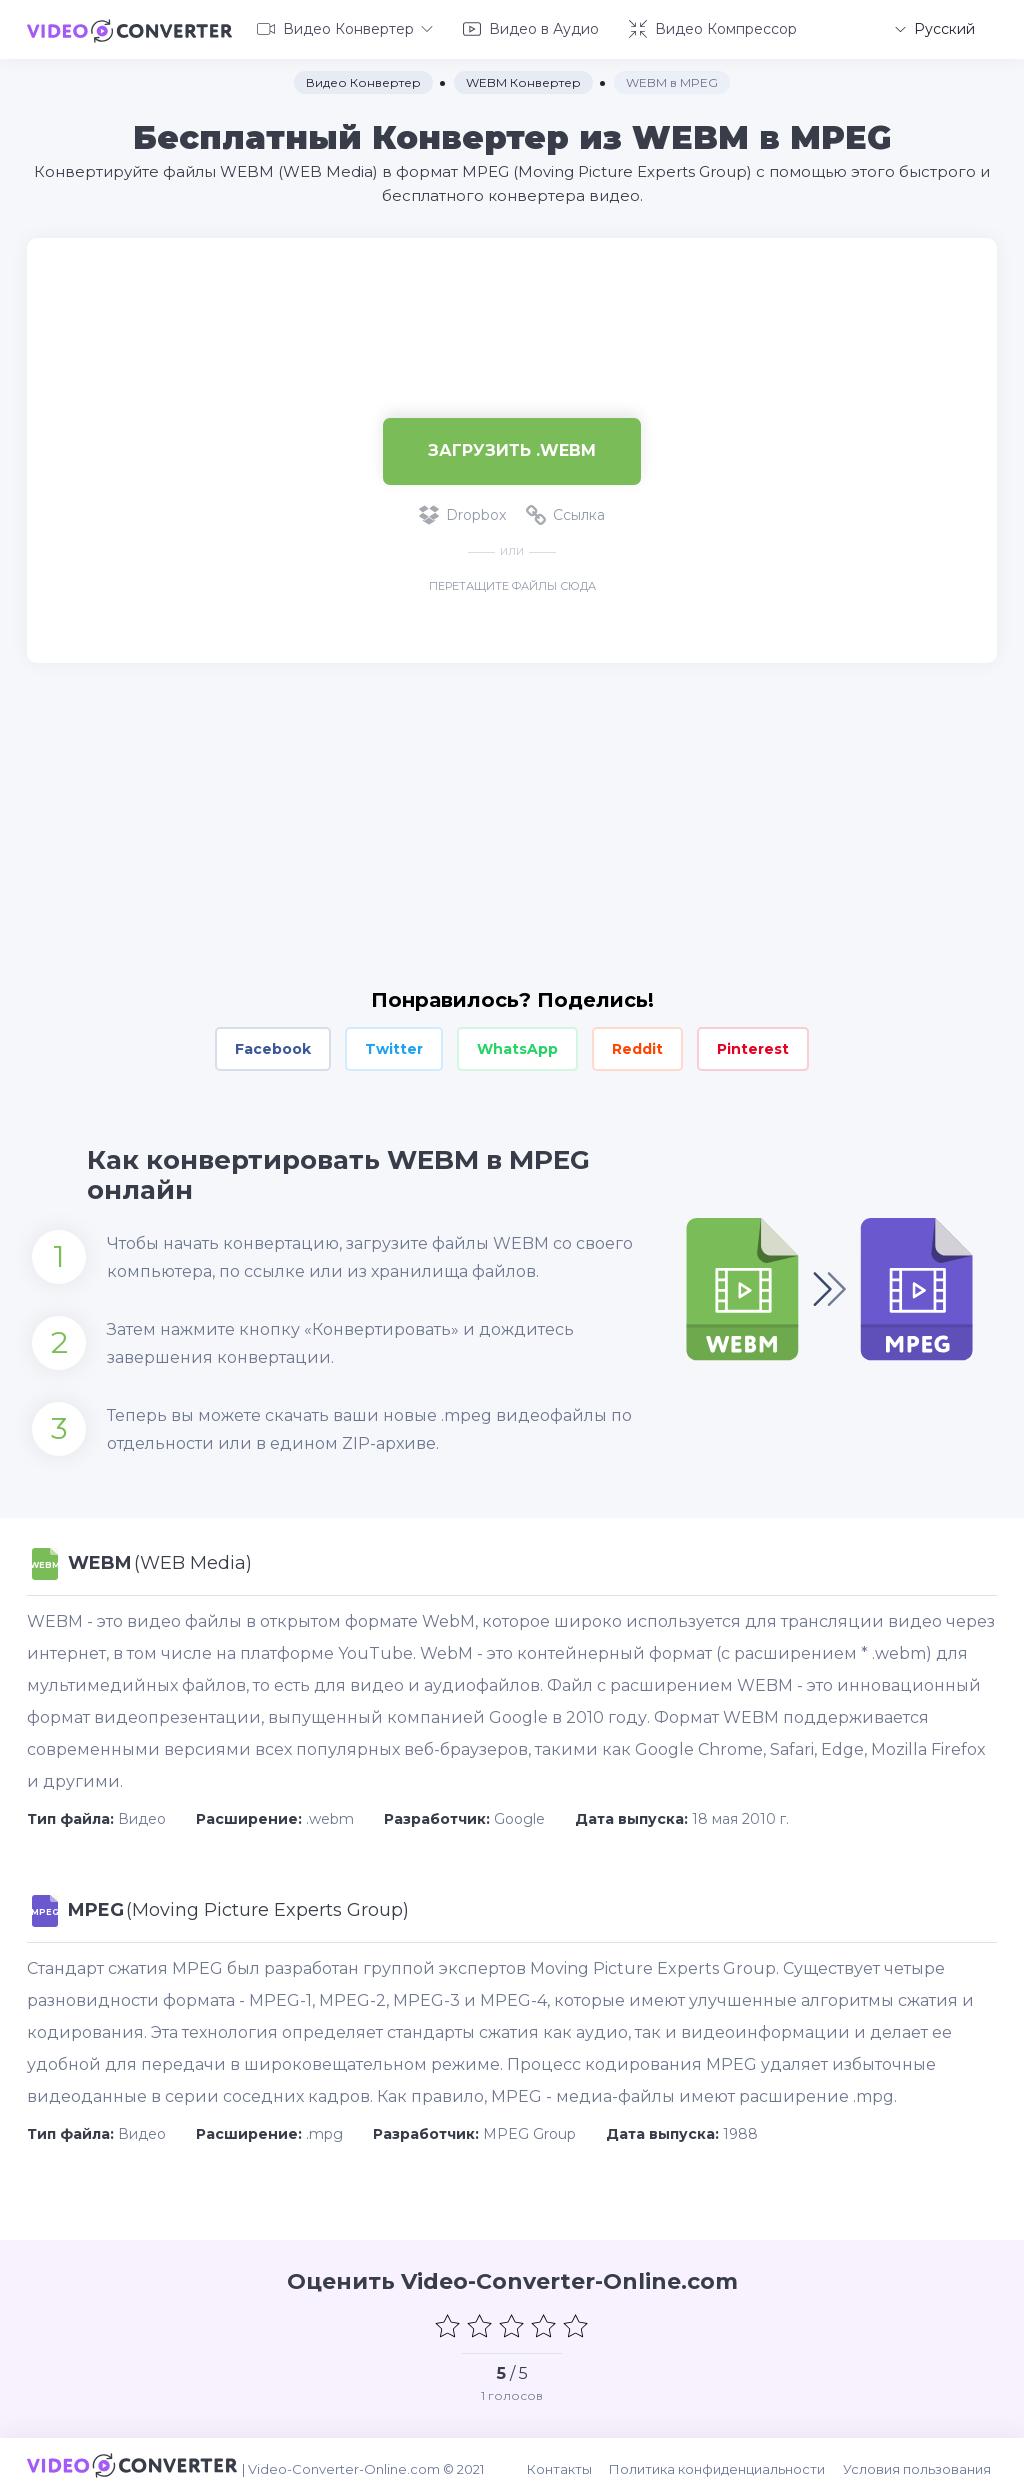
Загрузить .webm (512, 447)
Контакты (570, 2462)
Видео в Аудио (531, 28)
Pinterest (753, 1046)
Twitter (394, 1046)
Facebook (273, 1046)
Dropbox (462, 512)
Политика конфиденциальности (726, 2462)
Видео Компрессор (713, 28)
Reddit (637, 1046)
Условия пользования (923, 2462)
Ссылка (565, 512)
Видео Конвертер (345, 28)
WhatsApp (517, 1046)
